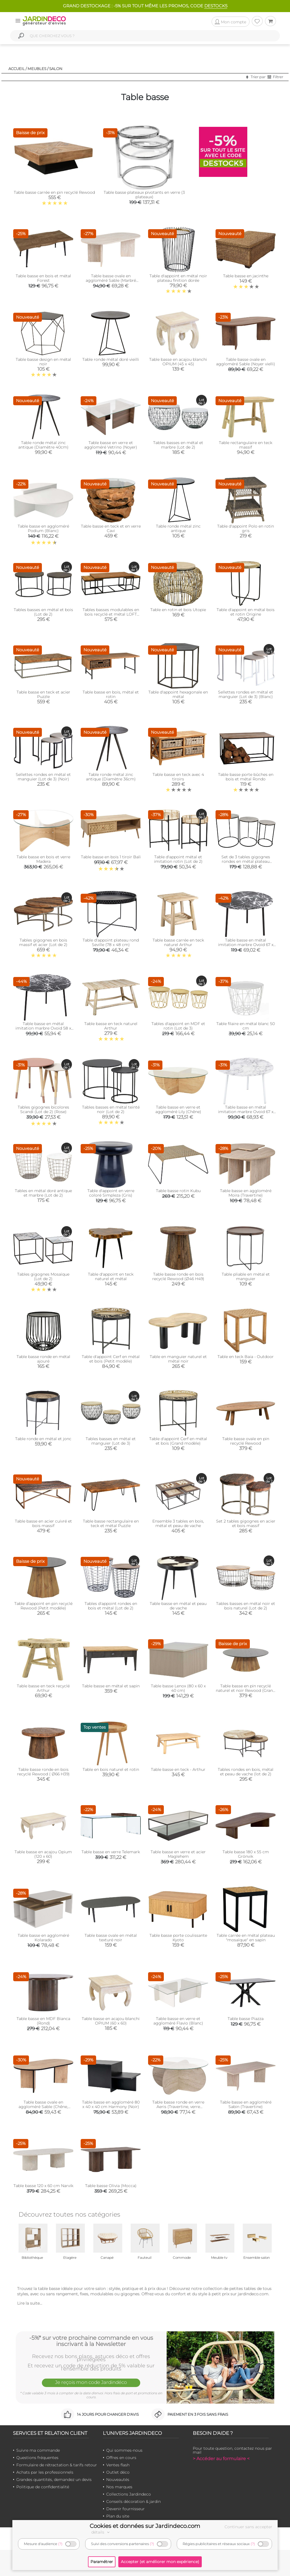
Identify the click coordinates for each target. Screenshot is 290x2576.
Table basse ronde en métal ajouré (43, 1359)
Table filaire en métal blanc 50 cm (245, 1026)
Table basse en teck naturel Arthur (110, 1026)
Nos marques (119, 2486)
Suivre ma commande (38, 2450)
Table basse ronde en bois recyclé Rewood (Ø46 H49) (178, 1276)
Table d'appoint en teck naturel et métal (110, 1276)
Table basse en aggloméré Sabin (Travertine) (245, 2104)
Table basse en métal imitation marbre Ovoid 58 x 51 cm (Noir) (43, 1028)
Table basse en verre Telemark (110, 1851)
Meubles (37, 68)
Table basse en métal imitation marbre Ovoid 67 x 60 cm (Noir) (245, 945)
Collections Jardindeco (128, 2494)
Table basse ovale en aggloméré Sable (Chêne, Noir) (43, 2107)
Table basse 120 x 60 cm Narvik (43, 2185)
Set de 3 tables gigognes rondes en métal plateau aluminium (245, 861)
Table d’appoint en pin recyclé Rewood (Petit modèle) (43, 1606)
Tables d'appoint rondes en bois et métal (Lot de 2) (111, 1606)
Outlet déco (118, 2472)
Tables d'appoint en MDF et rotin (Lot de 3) (178, 1026)
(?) (60, 2544)
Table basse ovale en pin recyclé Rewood (245, 1441)
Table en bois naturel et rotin (111, 1769)
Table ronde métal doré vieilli (110, 359)
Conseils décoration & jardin (133, 2501)
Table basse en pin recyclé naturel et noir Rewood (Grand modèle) (245, 1690)
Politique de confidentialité (42, 2486)
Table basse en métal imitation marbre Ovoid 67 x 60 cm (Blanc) (245, 1112)
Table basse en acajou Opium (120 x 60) (43, 1854)
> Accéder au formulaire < (221, 2458)
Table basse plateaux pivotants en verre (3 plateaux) (144, 194)
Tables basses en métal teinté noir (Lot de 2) (111, 1109)
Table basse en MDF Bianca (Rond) (43, 2021)
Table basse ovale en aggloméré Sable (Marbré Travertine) (111, 280)
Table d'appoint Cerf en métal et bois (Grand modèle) (178, 1441)
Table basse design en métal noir (43, 361)
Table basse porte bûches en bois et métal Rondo (245, 777)
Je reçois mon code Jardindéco (91, 2382)
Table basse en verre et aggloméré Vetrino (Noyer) (110, 445)
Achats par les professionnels (44, 2472)
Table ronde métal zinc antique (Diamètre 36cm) (111, 777)
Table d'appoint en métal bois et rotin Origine (246, 612)
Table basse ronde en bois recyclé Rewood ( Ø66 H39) (43, 1771)
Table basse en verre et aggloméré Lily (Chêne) (178, 1109)
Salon (55, 68)
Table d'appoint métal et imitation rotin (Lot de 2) (178, 859)
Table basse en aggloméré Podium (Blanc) (43, 528)
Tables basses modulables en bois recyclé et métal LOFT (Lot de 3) (111, 614)
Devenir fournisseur (125, 2508)
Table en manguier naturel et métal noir (178, 1359)
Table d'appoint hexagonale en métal (178, 694)
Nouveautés (117, 2479)
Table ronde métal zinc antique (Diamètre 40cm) (43, 445)
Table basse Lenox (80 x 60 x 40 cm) (178, 1688)
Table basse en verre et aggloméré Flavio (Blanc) (178, 2021)
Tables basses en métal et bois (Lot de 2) (43, 612)
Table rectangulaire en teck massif (245, 445)
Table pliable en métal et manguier (246, 1276)
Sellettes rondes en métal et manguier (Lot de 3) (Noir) (43, 777)
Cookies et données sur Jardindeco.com (145, 2526)
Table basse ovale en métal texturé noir (111, 1937)
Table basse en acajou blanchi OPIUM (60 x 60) (111, 2021)
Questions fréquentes (37, 2457)
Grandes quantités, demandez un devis (54, 2479)
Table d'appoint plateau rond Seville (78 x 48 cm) (111, 942)
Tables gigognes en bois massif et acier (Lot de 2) (43, 942)
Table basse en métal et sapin (111, 1685)
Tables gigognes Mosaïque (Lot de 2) (43, 1276)
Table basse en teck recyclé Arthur (43, 1688)
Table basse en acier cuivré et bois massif (43, 1523)
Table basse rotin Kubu (178, 1190)
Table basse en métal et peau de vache (178, 1606)
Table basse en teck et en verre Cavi (111, 528)
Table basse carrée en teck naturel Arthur (178, 942)
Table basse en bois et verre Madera (43, 859)
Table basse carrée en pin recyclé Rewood (54, 192)
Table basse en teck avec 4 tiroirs (178, 777)
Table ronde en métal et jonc (43, 1438)
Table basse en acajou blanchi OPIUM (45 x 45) (178, 361)
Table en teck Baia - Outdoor (246, 1356)
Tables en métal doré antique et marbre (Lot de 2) (43, 1193)
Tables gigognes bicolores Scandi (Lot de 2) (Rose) (43, 1109)
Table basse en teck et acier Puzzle (43, 694)
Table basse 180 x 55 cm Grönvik (246, 1854)
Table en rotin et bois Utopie (178, 609)
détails (101, 2532)
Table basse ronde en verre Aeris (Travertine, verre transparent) (178, 2107)
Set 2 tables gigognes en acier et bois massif (245, 1523)
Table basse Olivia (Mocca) (111, 2185)
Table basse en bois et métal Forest (43, 278)
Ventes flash (118, 2464)
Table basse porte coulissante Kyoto (178, 1937)
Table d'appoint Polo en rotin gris (245, 528)
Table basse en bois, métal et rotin (111, 694)
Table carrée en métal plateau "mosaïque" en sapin (246, 1937)
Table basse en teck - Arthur (178, 1769)
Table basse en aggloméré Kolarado (43, 1937)
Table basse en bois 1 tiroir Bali (111, 856)
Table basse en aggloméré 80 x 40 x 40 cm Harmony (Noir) (111, 2104)
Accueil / (17, 68)
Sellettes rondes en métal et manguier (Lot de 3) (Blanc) (245, 694)
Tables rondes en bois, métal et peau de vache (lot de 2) (245, 1771)
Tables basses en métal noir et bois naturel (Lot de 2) (245, 1606)
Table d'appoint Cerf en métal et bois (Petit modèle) (111, 1359)
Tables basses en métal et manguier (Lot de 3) (111, 1441)
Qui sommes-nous (124, 2450)
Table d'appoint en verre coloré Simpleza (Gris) (110, 1193)
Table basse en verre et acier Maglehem (178, 1854)
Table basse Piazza (246, 2018)
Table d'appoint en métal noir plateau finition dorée (178, 278)
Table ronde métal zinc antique (178, 528)
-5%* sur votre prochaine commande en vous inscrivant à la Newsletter (91, 2341)
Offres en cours (121, 2457)
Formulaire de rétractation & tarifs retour (56, 2464)
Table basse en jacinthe (245, 275)
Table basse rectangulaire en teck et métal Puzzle (111, 1523)
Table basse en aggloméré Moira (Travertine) (245, 1193)
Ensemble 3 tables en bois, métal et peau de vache (178, 1523)
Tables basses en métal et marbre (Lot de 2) (178, 445)
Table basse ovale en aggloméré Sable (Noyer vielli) (245, 361)
